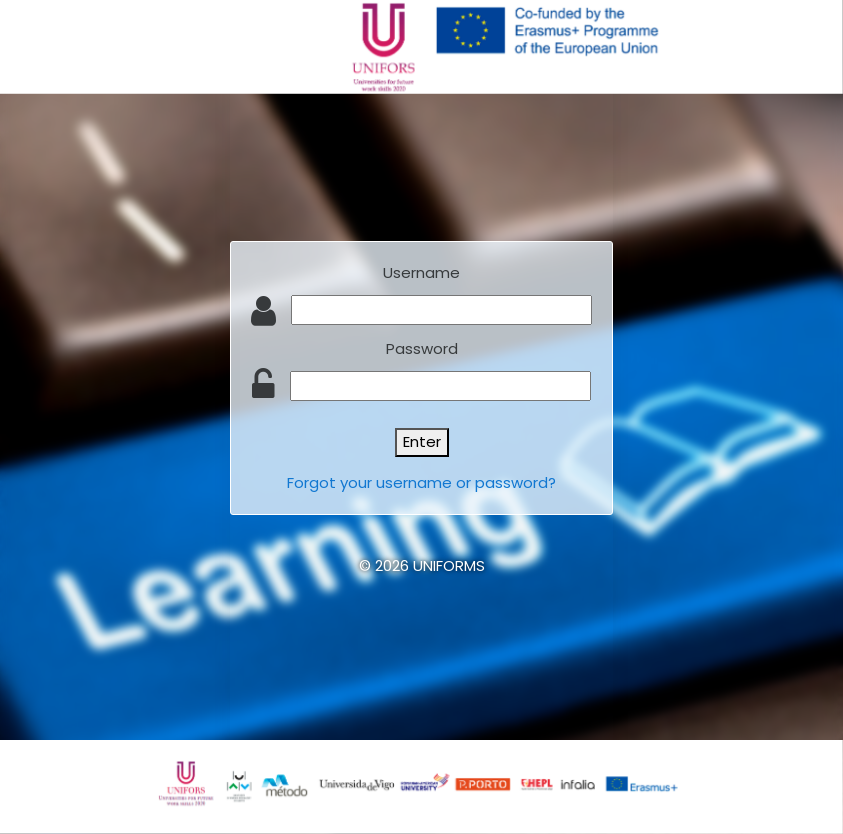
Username (421, 272)
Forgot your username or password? (421, 482)
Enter (422, 441)
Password (422, 348)
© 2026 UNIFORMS (422, 565)
